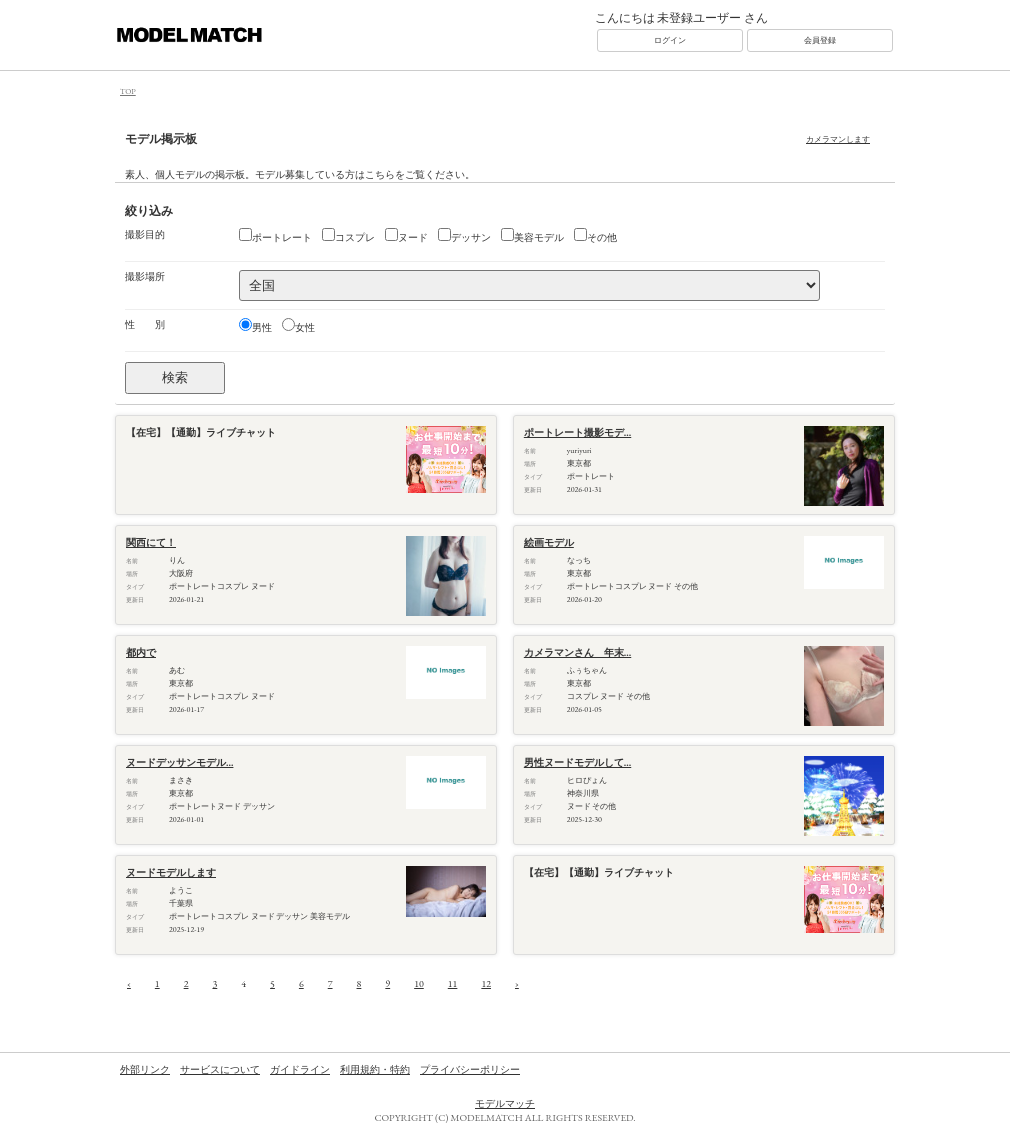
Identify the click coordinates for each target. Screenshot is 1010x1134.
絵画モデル (549, 542)
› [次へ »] (517, 983)
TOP (128, 91)
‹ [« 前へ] (129, 983)
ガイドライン (300, 1069)
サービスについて (220, 1069)
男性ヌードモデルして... (577, 762)
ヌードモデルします (171, 872)
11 (453, 983)
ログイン (670, 40)
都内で (141, 652)
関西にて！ (151, 542)
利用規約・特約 (375, 1069)
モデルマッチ (505, 1103)
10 (419, 983)
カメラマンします (838, 139)
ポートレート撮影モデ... (577, 432)
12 (486, 983)
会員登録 (820, 40)
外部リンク (145, 1069)
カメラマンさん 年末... (577, 652)
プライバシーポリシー (470, 1069)
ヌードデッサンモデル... (179, 762)
